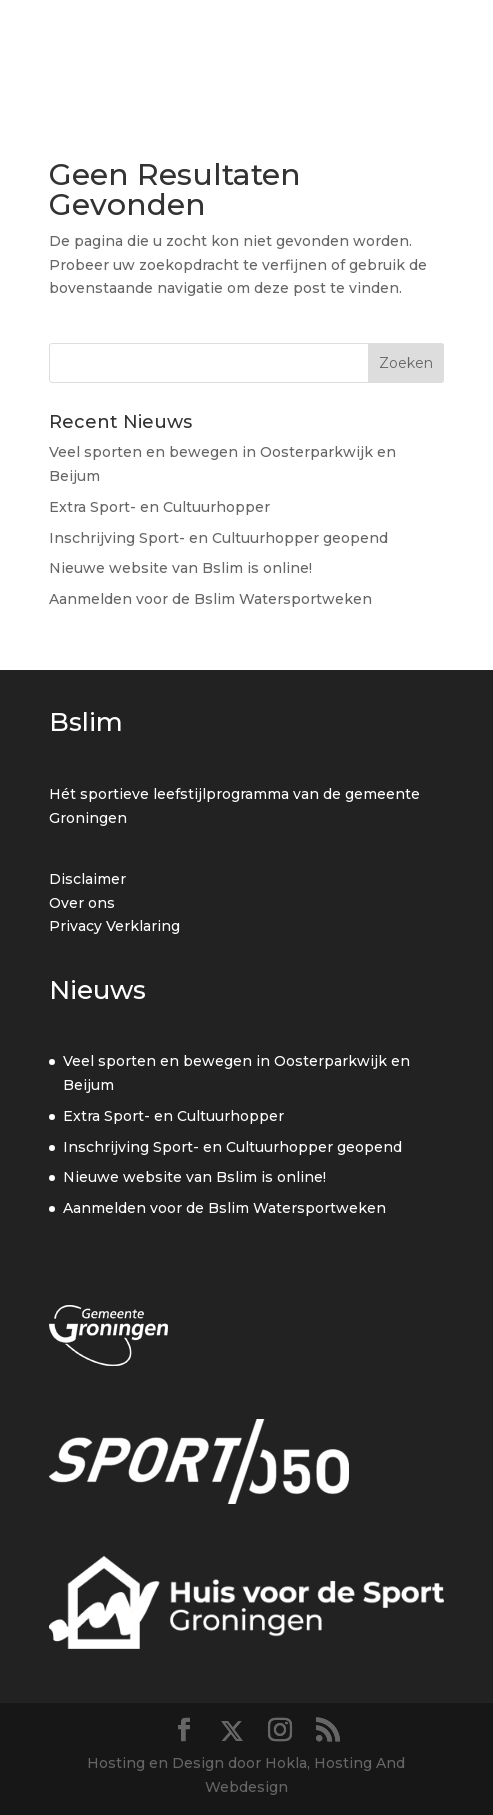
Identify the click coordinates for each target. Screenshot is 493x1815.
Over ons (82, 903)
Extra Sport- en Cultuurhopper (159, 507)
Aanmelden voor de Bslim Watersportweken (210, 599)
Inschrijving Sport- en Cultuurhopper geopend (218, 538)
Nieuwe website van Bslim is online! (180, 568)
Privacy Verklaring (114, 926)
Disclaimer (87, 879)
